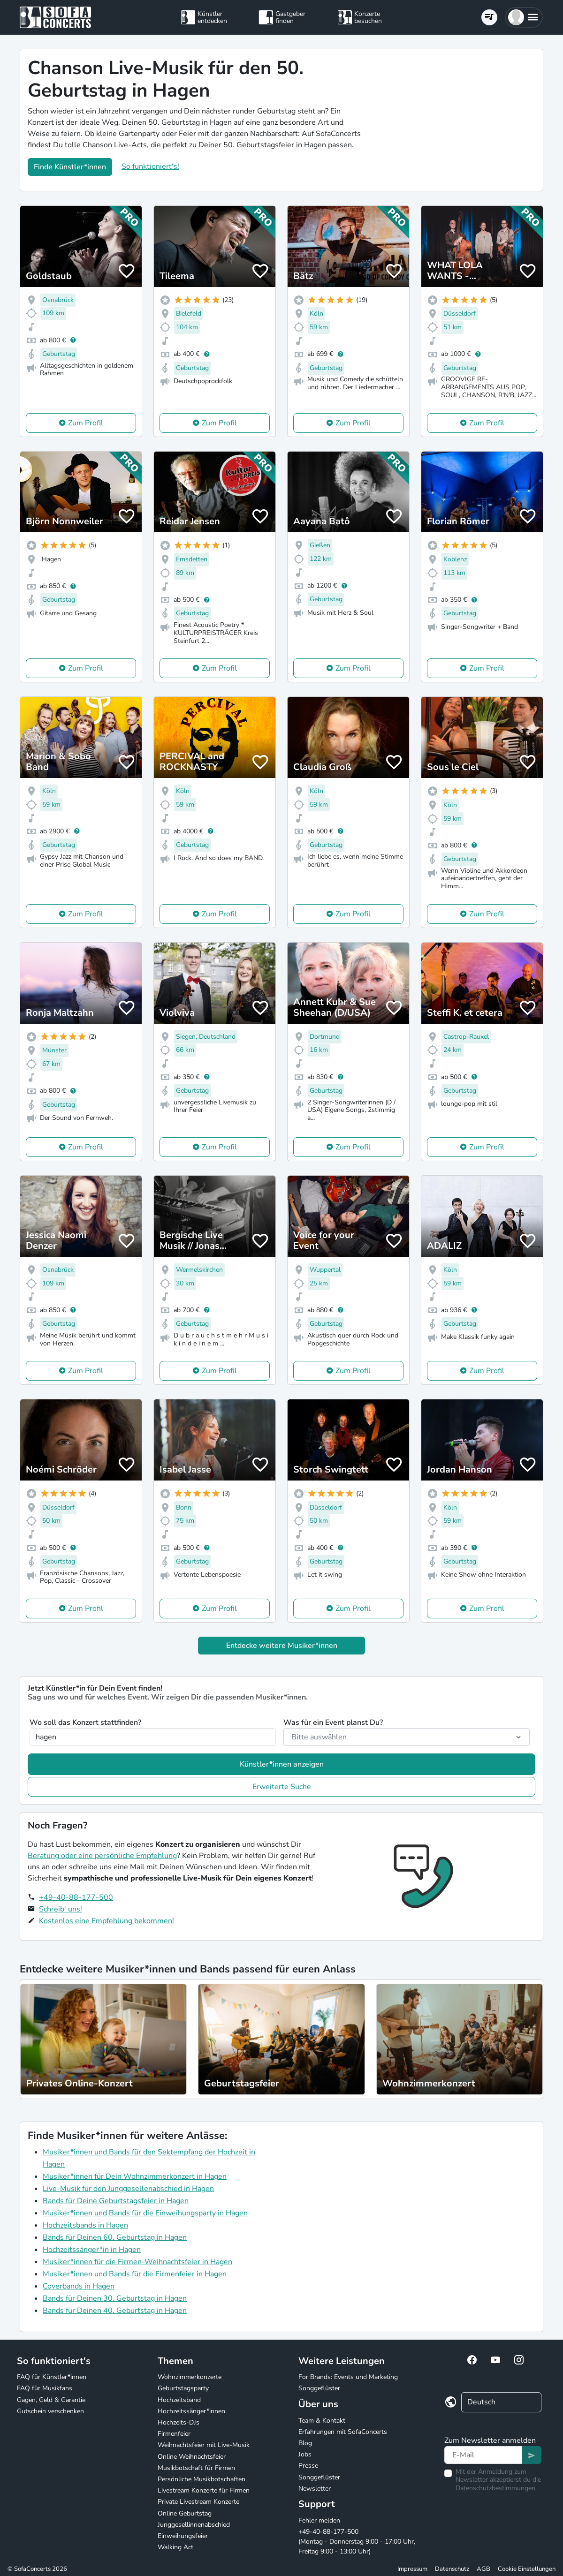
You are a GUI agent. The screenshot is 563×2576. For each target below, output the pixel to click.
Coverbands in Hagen (78, 2286)
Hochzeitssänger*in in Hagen (92, 2249)
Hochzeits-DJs (178, 2422)
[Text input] (483, 2455)
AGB (483, 2569)
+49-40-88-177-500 (76, 1897)
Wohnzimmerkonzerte (189, 2376)
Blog (305, 2443)
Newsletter (314, 2488)
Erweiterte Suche (281, 1787)
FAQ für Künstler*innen (51, 2376)
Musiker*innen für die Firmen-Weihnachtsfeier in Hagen (137, 2262)
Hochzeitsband (179, 2399)
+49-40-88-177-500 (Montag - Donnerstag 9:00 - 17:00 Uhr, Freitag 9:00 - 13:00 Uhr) (356, 2541)
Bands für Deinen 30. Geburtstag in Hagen (115, 2298)
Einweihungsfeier (183, 2535)
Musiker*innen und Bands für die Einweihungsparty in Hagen (145, 2213)
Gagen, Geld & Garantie (51, 2399)
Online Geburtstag (185, 2513)
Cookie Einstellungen (526, 2569)
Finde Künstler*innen (70, 167)
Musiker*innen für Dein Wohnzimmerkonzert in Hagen (135, 2176)
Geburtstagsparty (183, 2388)
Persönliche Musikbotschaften (201, 2479)
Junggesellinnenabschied (194, 2524)
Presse (308, 2465)
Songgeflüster (319, 2388)
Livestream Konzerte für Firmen (204, 2490)
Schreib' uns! (60, 1909)
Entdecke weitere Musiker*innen (281, 1645)
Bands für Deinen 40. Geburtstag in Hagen (115, 2310)
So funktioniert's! (150, 166)
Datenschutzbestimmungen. (496, 2488)
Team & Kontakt (321, 2420)
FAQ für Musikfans (44, 2388)
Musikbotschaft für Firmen (196, 2467)
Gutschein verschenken (50, 2411)
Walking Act (175, 2547)
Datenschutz (452, 2569)
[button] (524, 17)
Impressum (412, 2569)
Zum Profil (85, 423)
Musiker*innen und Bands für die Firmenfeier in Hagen (135, 2274)
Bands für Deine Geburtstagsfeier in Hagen (116, 2201)
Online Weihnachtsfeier (192, 2456)
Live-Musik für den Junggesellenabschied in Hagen (128, 2188)
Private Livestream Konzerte (198, 2501)
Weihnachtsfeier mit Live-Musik (204, 2444)
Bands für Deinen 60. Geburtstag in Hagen (115, 2237)
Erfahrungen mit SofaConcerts (342, 2431)
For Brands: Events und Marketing (348, 2376)
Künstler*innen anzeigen (282, 1764)
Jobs (305, 2454)
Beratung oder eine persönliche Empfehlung (102, 1856)
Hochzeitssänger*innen (191, 2411)
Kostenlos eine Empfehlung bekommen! (106, 1921)
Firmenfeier (174, 2433)
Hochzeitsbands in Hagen (85, 2225)
